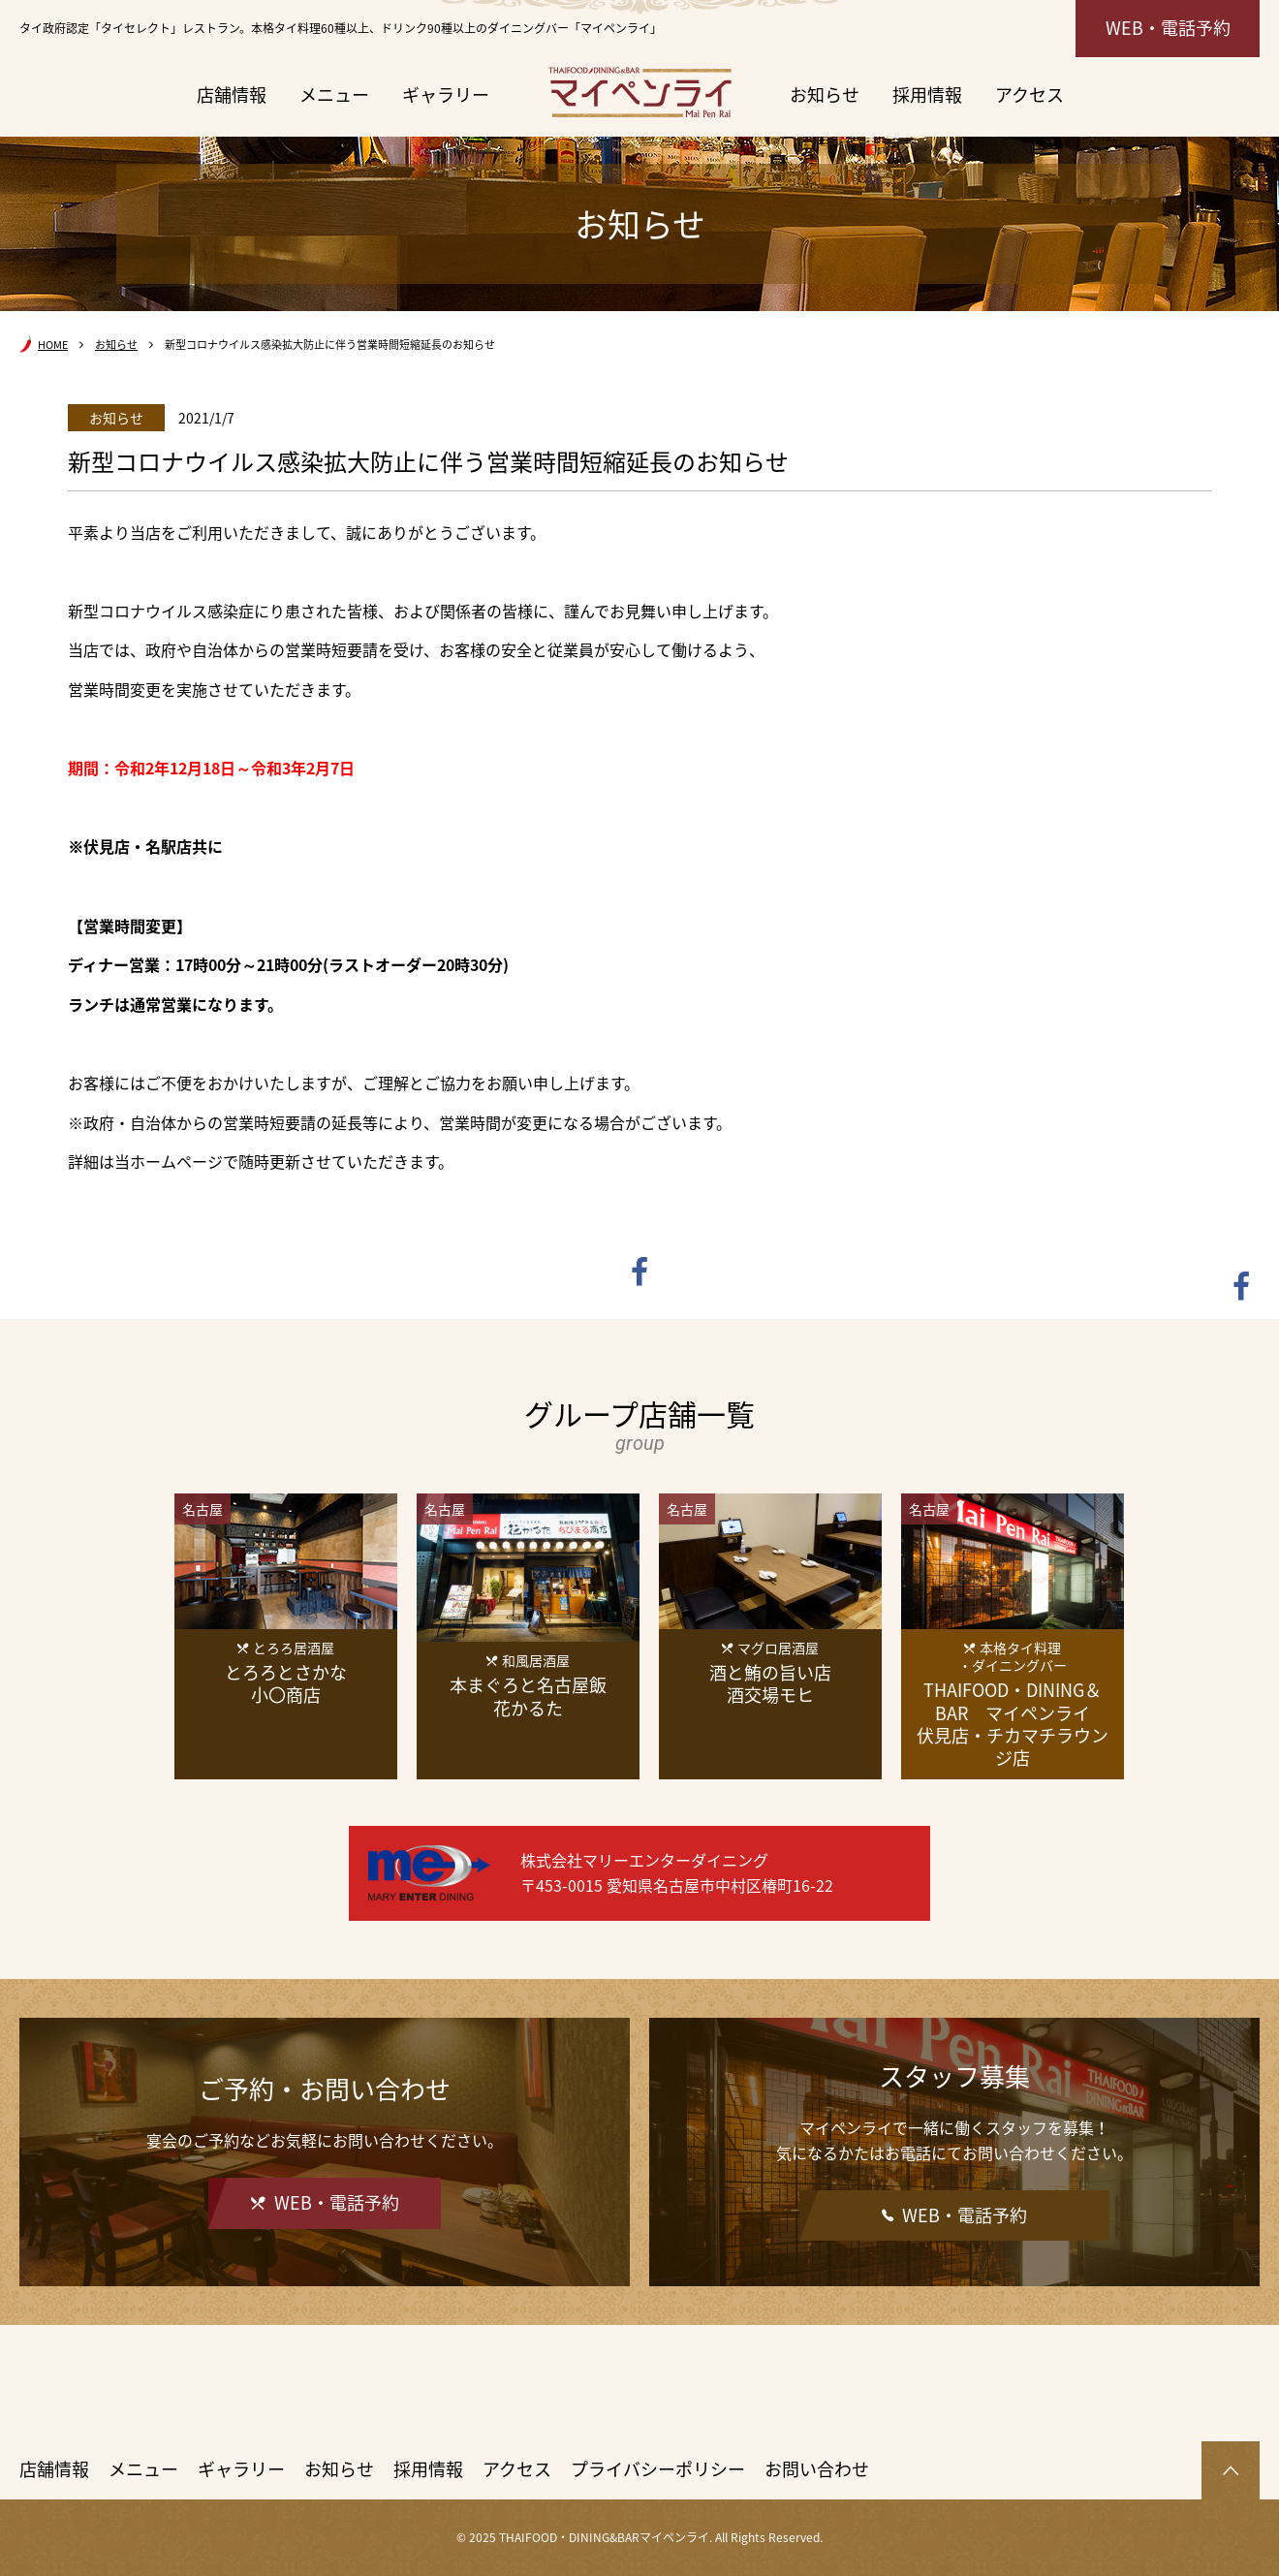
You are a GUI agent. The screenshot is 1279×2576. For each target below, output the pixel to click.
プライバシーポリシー (658, 2469)
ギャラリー (445, 94)
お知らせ (824, 94)
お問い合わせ (816, 2469)
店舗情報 (231, 94)
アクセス (1029, 94)
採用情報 (927, 94)
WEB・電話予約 (1168, 28)
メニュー (334, 94)
